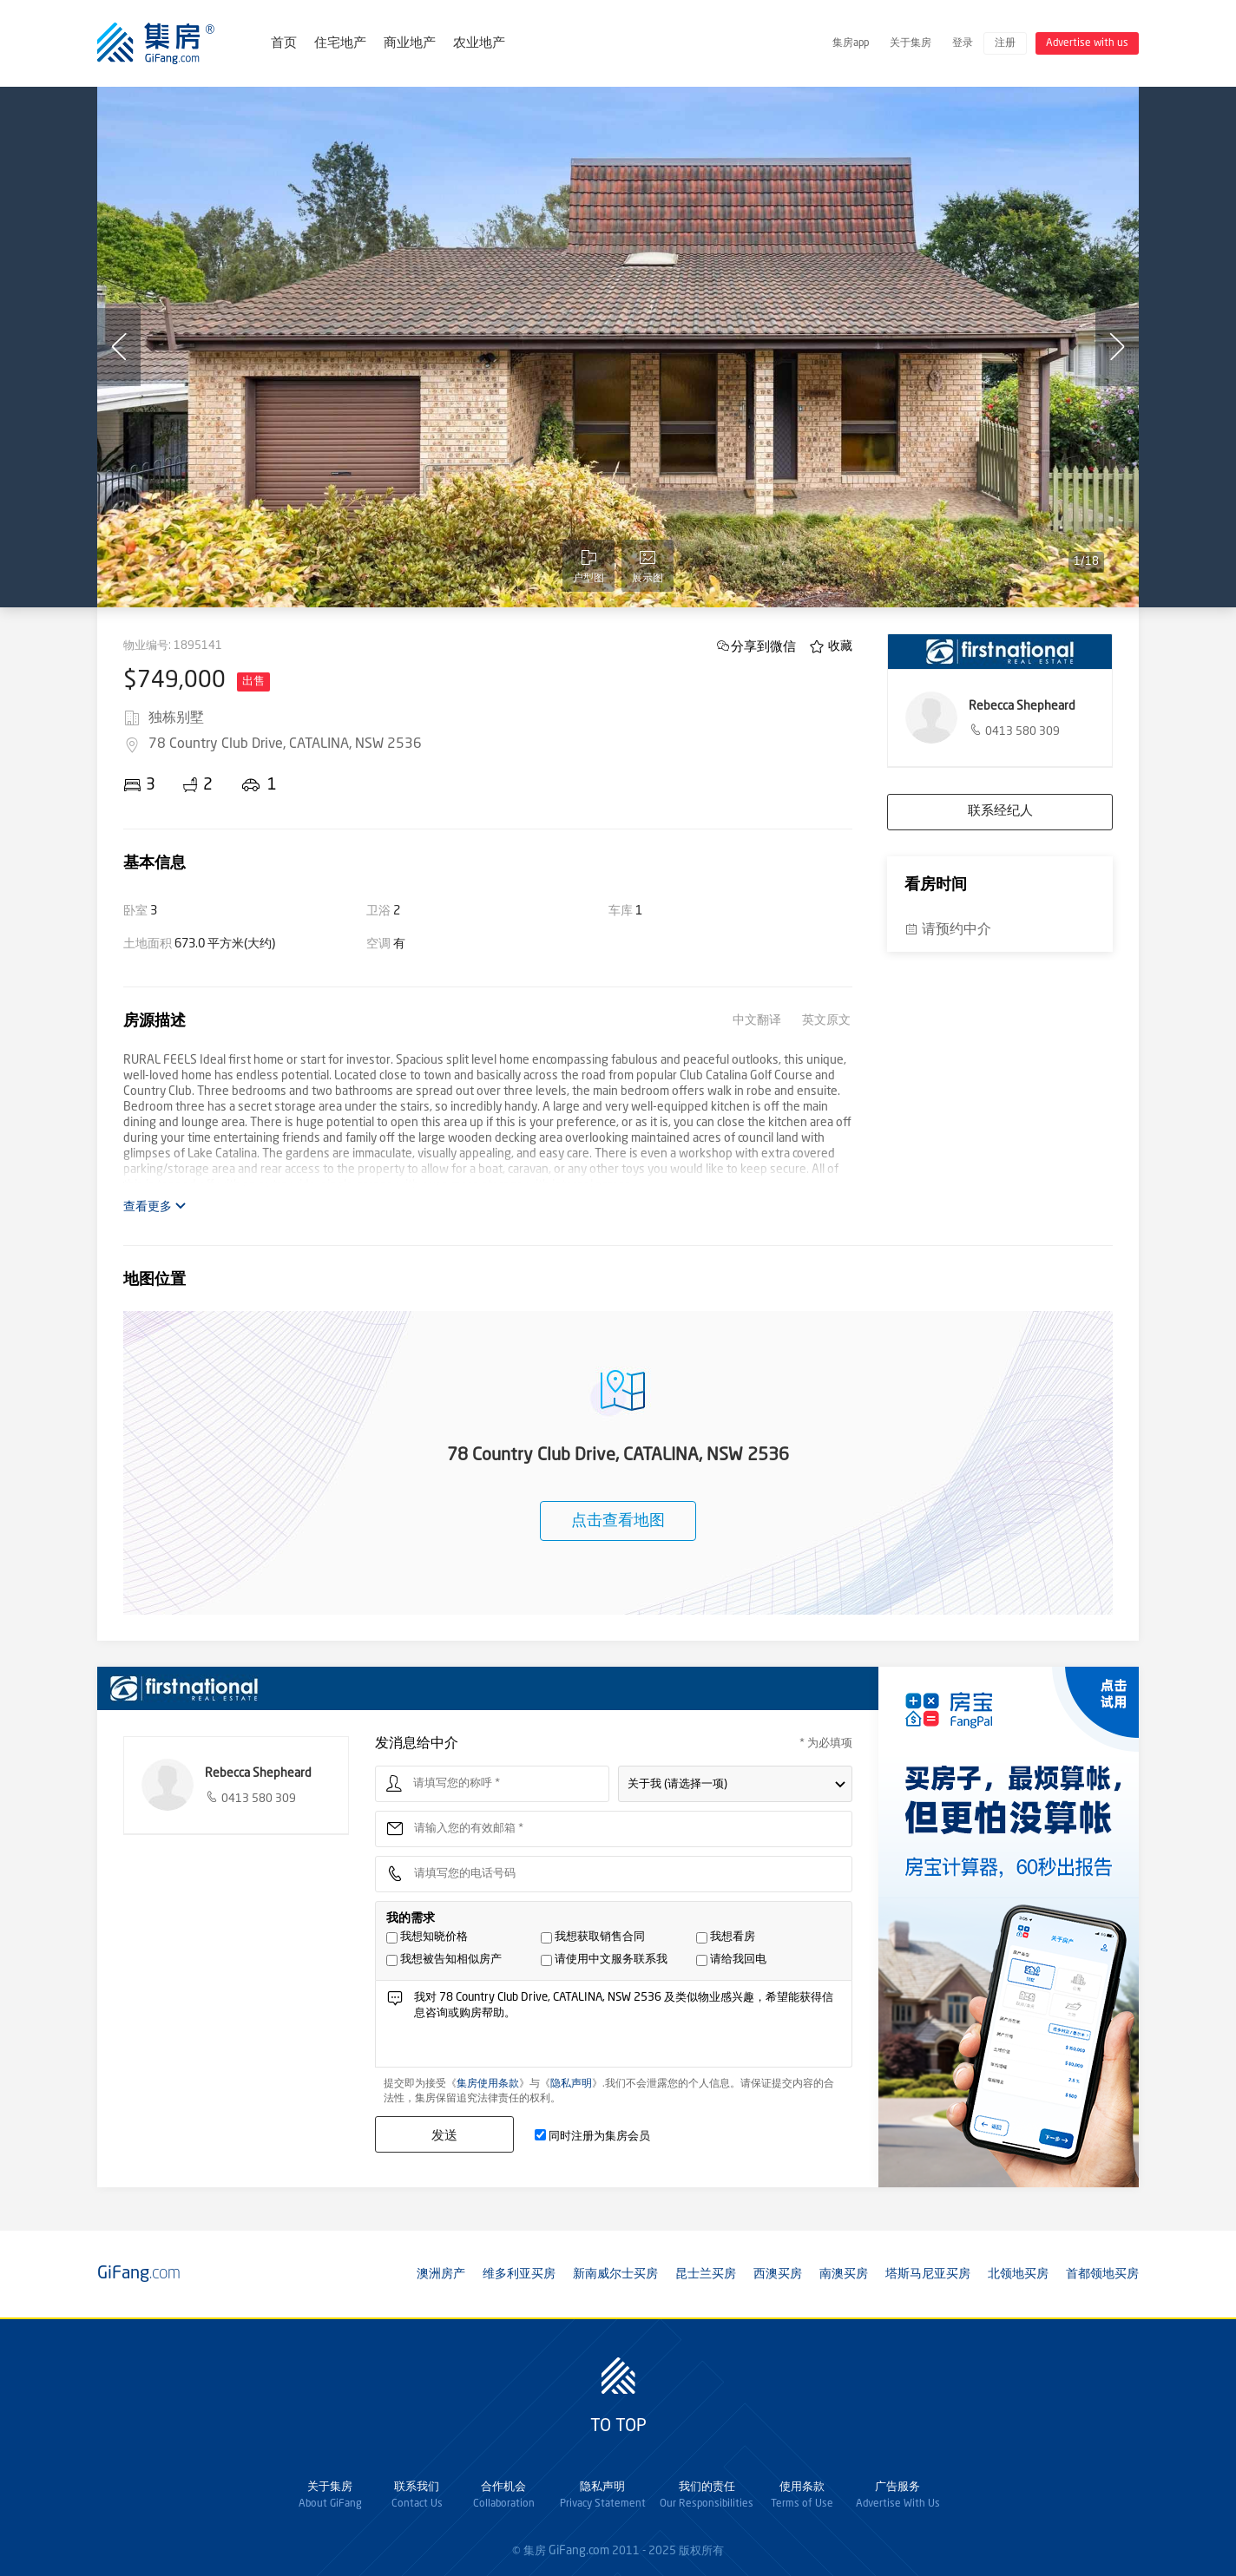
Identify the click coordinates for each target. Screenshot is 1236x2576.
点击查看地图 (618, 1521)
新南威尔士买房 (615, 2274)
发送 (444, 2134)
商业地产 (410, 43)
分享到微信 (763, 645)
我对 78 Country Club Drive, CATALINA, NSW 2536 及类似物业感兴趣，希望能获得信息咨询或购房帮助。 (628, 2028)
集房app (850, 43)
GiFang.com (579, 2551)
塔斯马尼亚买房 (927, 2274)
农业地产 (479, 43)
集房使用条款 (488, 2084)
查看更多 (155, 1206)
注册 (1005, 43)
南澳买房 (843, 2274)
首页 (284, 43)
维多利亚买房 (519, 2274)
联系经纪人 (1000, 811)
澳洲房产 (441, 2274)
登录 (962, 43)
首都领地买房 (1102, 2274)
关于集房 (910, 43)
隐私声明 (571, 2084)
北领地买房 (1018, 2274)
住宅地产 (340, 43)
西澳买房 (777, 2274)
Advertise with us (1087, 43)
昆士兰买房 (705, 2274)
